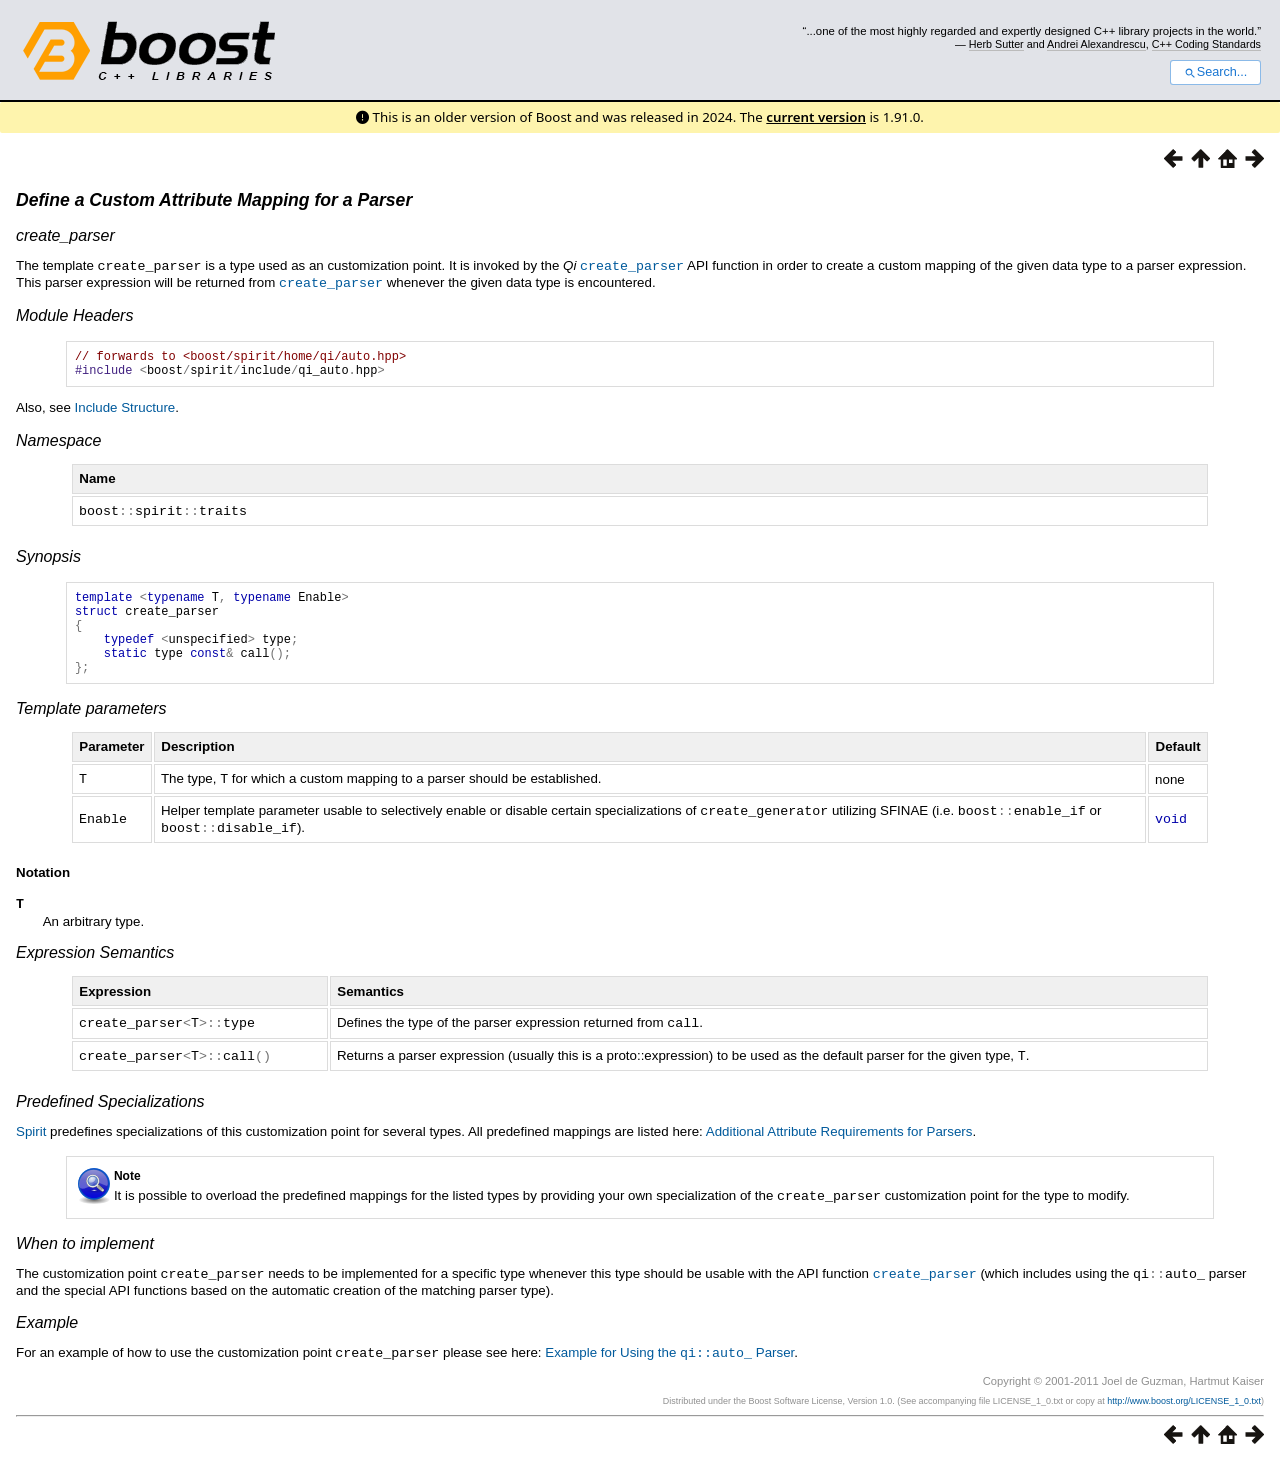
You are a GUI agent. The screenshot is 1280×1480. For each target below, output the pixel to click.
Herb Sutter (996, 44)
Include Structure (125, 411)
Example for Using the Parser (669, 1369)
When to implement (85, 1261)
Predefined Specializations (110, 1119)
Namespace (58, 444)
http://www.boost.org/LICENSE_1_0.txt (1184, 1417)
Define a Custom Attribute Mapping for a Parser (214, 200)
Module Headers (74, 313)
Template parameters (91, 729)
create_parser (65, 235)
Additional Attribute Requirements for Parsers (839, 1149)
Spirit (31, 1149)
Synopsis (48, 559)
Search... (1215, 72)
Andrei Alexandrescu (1096, 44)
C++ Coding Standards (1206, 44)
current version (816, 117)
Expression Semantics (95, 972)
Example (47, 1339)
